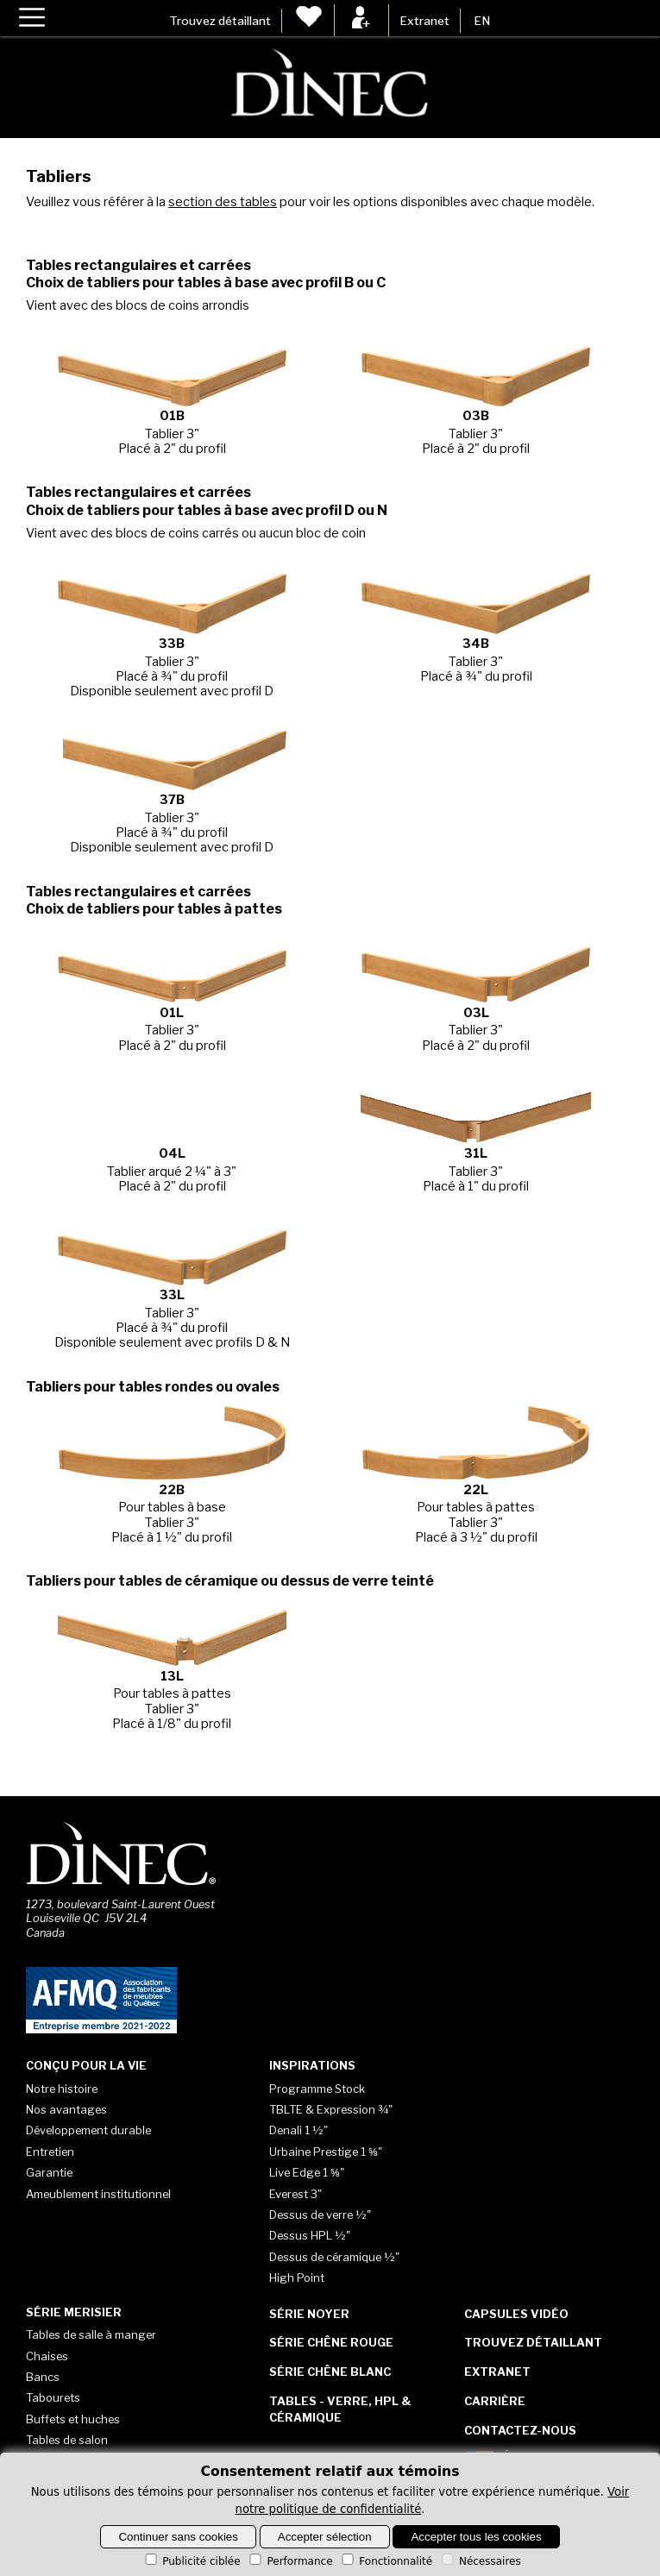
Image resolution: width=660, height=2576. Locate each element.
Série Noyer (309, 2314)
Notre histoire (61, 2088)
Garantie (49, 2172)
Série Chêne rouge (331, 2342)
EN (482, 21)
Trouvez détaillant (220, 21)
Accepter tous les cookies (476, 2536)
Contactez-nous (520, 2430)
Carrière (494, 2401)
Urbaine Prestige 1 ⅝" (325, 2151)
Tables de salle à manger (91, 2334)
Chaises (47, 2356)
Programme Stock (317, 2088)
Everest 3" (295, 2194)
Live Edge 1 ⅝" (306, 2172)
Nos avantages (66, 2109)
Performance (289, 2561)
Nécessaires (480, 2561)
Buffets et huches (73, 2419)
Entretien (50, 2151)
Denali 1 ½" (298, 2130)
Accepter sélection (325, 2536)
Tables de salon (67, 2440)
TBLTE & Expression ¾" (331, 2109)
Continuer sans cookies (178, 2536)
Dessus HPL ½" (309, 2235)
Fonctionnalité (385, 2561)
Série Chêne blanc (330, 2371)
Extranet (424, 21)
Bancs (43, 2377)
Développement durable (88, 2130)
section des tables (222, 202)
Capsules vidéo (516, 2314)
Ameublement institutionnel (98, 2194)
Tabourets (53, 2397)
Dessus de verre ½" (320, 2214)
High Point (296, 2277)
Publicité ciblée (191, 2561)
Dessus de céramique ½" (334, 2257)
